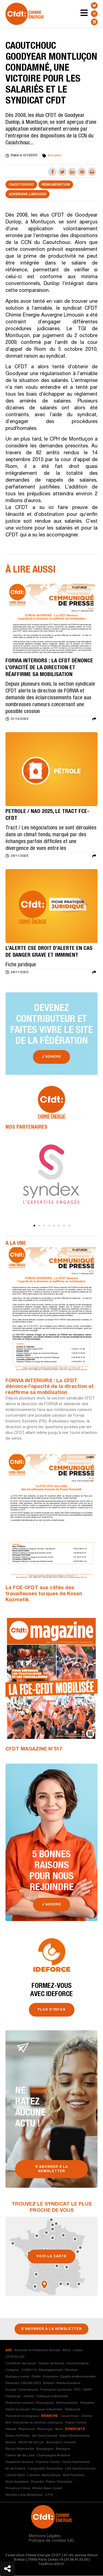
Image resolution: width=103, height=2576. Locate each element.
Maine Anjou (51, 2475)
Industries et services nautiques (38, 2422)
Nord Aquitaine (17, 2481)
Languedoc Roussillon (45, 2468)
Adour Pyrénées (17, 2435)
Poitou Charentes (59, 2481)
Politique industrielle (52, 2396)
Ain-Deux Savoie (44, 2435)
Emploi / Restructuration (61, 2383)
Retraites (87, 2403)
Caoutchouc (21, 185)
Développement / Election (58, 2370)
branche (49, 2416)
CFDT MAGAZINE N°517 (33, 1749)
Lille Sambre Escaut (80, 2468)
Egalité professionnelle (78, 2376)
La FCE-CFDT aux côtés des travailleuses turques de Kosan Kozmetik (43, 1594)
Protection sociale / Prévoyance (29, 2403)
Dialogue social (17, 2376)
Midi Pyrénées (74, 2475)
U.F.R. (49, 2495)
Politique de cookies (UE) (51, 2541)
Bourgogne (45, 2449)
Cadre (77, 2350)
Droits (36, 2376)
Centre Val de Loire (20, 2455)
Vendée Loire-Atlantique (24, 2495)
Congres (12, 2370)
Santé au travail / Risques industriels (33, 2409)
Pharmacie (26, 2429)
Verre (59, 2429)
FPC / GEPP (83, 2389)
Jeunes (28, 2396)
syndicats (75, 2429)
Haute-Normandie (76, 2462)
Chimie (86, 2416)
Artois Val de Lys (31, 2442)
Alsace (10, 2442)
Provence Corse (17, 2488)
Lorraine (33, 2475)
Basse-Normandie (19, 2449)
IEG (8, 2422)
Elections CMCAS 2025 (23, 2383)
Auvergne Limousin (27, 194)
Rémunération (56, 185)
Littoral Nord (15, 2475)
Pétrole (10, 2429)
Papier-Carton (76, 2422)
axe (8, 2350)
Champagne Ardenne (53, 2455)
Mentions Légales (45, 2536)
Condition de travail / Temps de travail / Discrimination (47, 2363)
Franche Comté (48, 2462)
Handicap (13, 2396)
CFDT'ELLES (14, 2357)
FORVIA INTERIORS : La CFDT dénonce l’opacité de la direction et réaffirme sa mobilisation (49, 1387)
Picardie (37, 2481)
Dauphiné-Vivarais (19, 2462)
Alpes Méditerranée (74, 2435)
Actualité (54, 155)
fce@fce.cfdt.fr (52, 2564)
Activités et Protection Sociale (37, 2350)
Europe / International (21, 2389)
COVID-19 (28, 2370)
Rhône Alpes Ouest (47, 2488)
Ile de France (15, 2468)
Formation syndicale (56, 2389)
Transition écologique (22, 2416)
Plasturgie (45, 2429)
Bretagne (63, 2449)
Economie (50, 2376)
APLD (66, 2350)
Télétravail (72, 2409)
